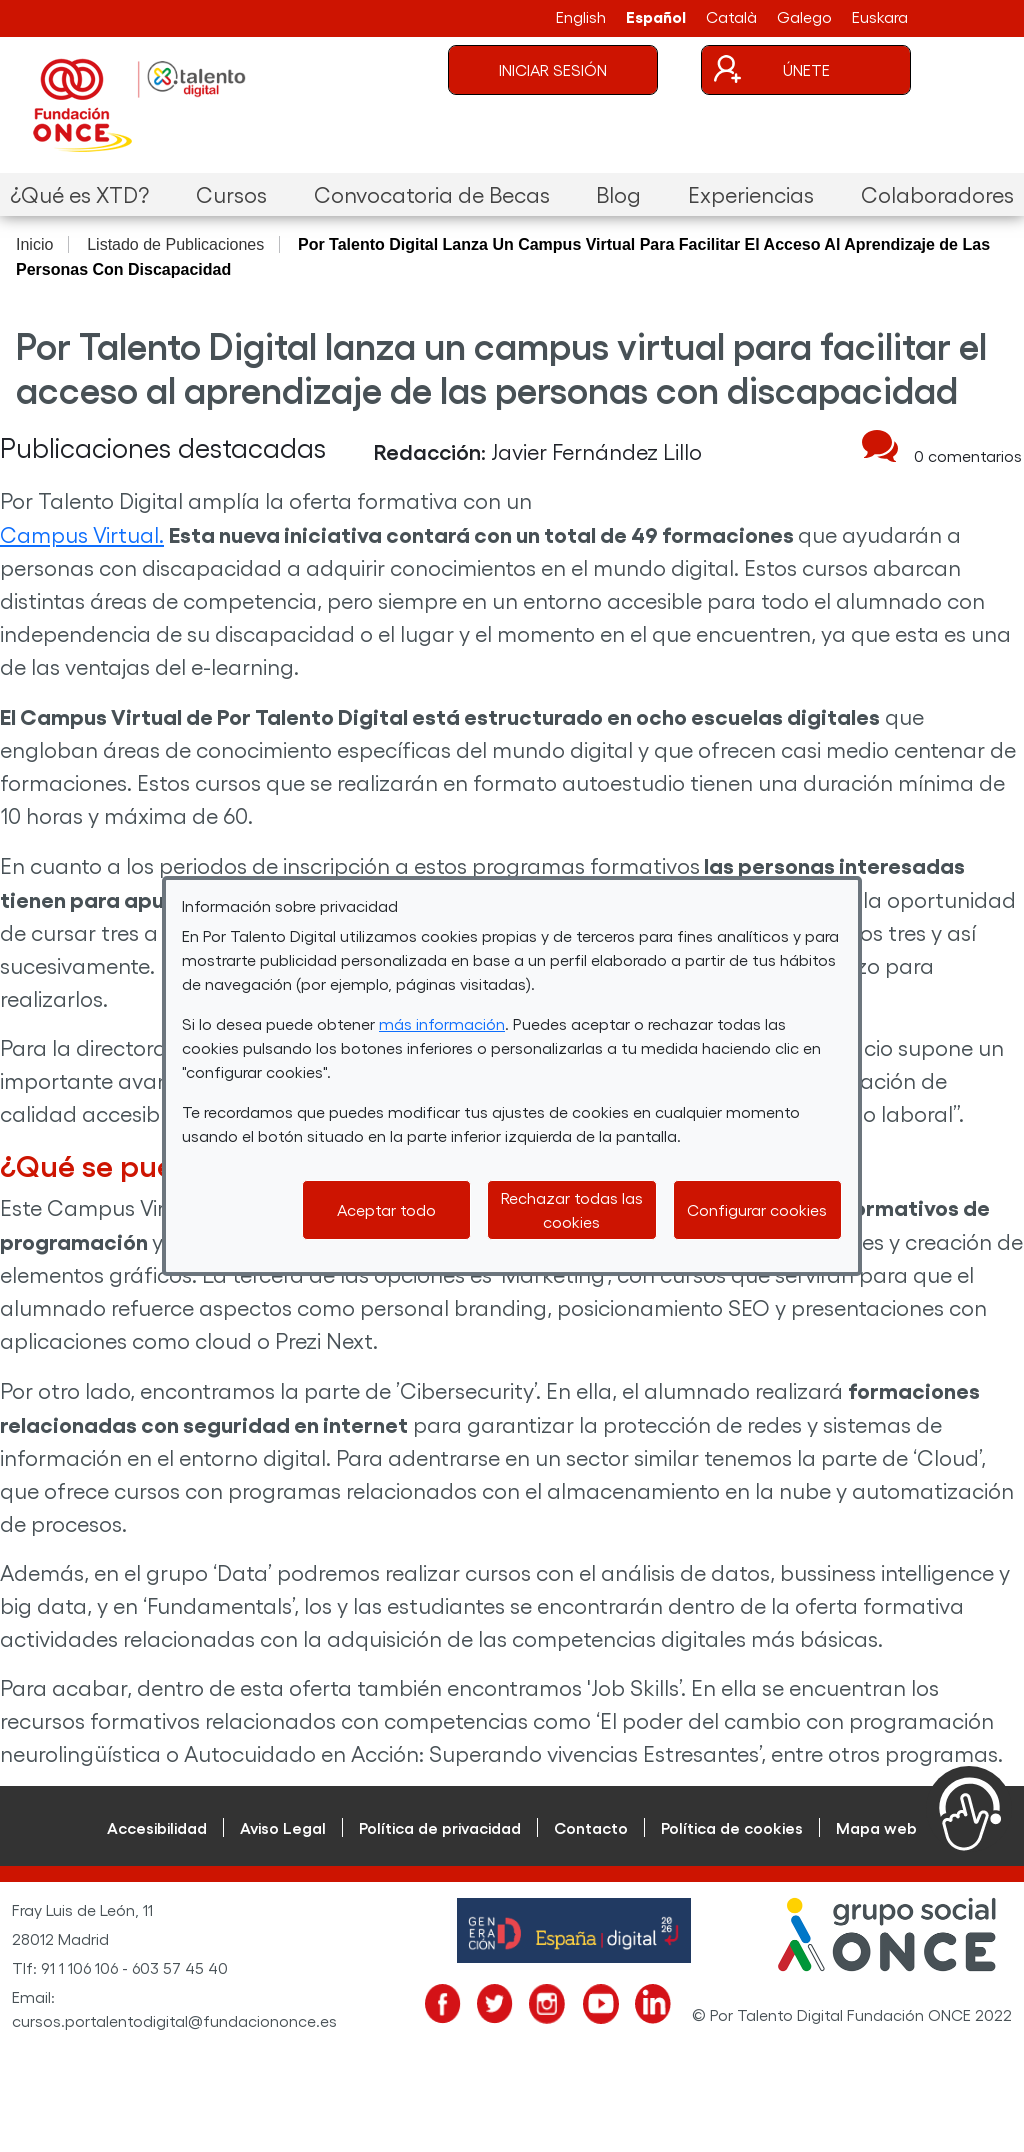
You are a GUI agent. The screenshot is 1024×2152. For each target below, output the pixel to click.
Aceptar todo (386, 1209)
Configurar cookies (757, 1209)
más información (442, 1023)
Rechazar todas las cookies (572, 1209)
